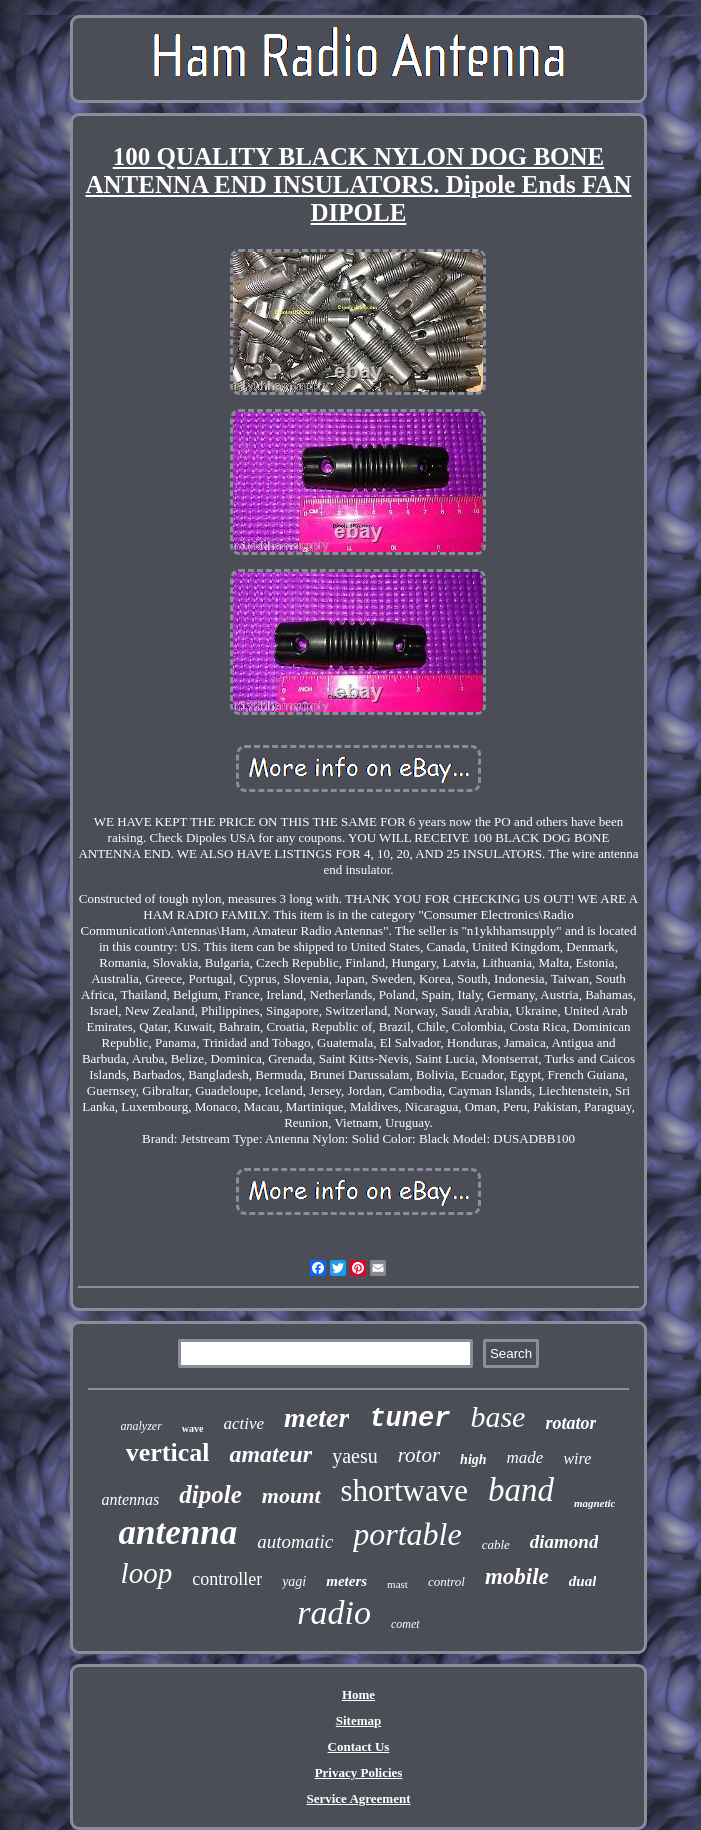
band (521, 1490)
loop (147, 1573)
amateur (270, 1454)
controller (227, 1579)
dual (583, 1581)
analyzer (141, 1426)
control (446, 1581)
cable (496, 1544)
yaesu (355, 1456)
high (473, 1459)
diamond (564, 1541)
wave (193, 1428)
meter (316, 1417)
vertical (168, 1452)
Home (358, 1694)
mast (397, 1584)
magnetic (595, 1503)
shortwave (404, 1490)
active (244, 1423)
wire (577, 1458)
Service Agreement (358, 1798)
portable (407, 1534)
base (497, 1416)
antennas (131, 1499)
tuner (409, 1419)
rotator (570, 1423)
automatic (295, 1541)
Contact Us (359, 1746)
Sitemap (359, 1720)
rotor (419, 1455)
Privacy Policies (359, 1772)
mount (291, 1495)
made (525, 1457)
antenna (178, 1532)
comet (405, 1624)
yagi (294, 1581)
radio (334, 1612)
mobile (517, 1576)
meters (346, 1581)
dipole (210, 1494)
